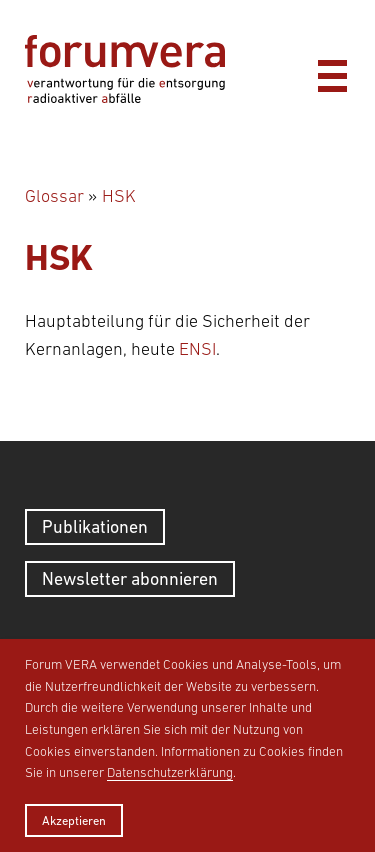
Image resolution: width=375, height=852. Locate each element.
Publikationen (95, 526)
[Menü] (332, 71)
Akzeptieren (74, 820)
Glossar (54, 196)
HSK (119, 196)
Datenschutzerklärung (170, 772)
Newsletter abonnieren (130, 578)
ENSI (197, 349)
